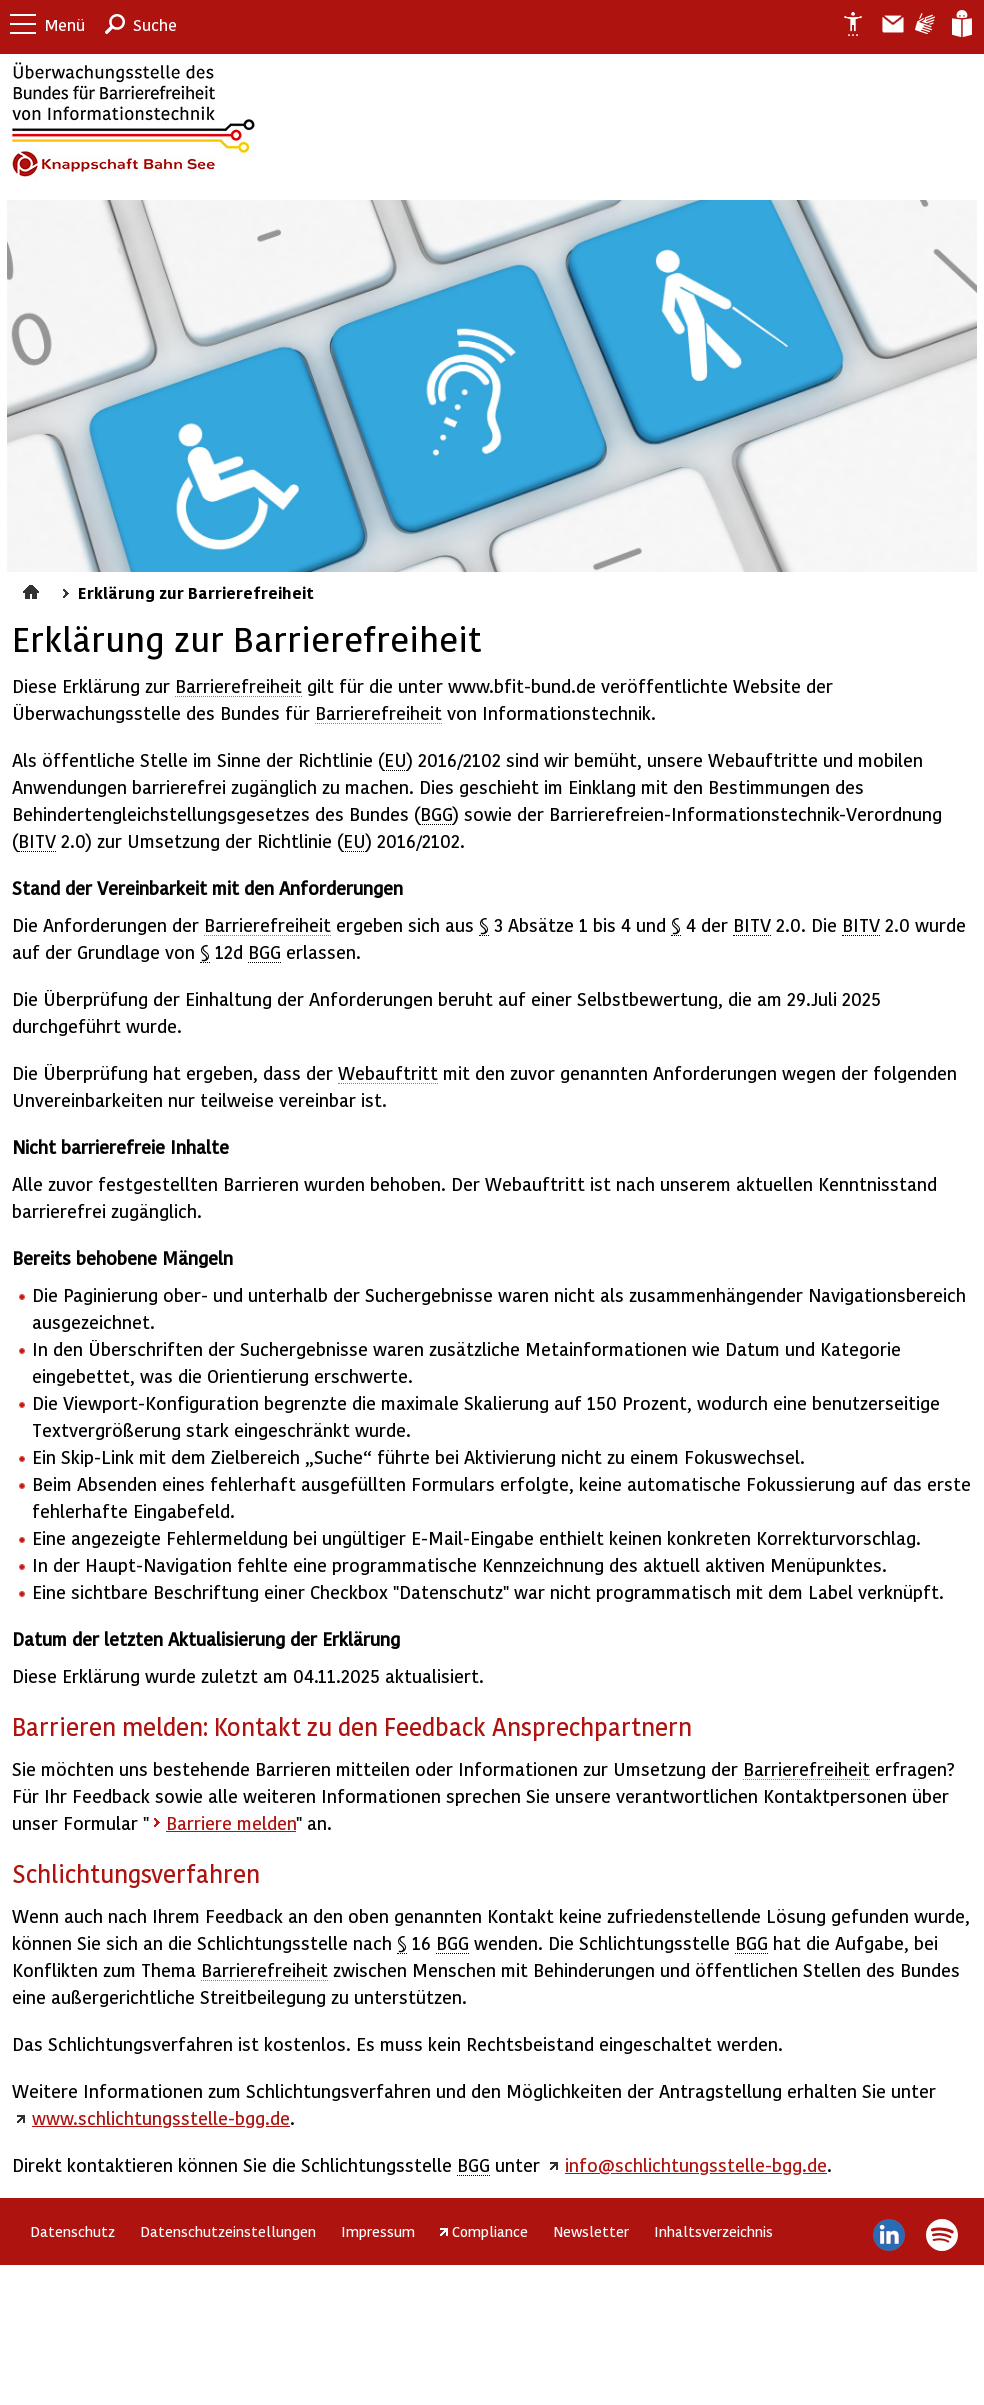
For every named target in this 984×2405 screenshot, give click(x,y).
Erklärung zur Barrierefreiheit (845, 24)
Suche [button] (155, 24)
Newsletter (591, 2231)
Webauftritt (388, 1072)
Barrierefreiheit (238, 685)
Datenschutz (72, 2231)
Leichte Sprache (960, 24)
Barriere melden (885, 24)
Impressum (378, 2231)
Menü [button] (65, 24)
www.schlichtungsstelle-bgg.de (161, 2117)
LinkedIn (889, 2235)
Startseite (33, 589)
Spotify (941, 2235)
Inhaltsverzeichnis (713, 2231)
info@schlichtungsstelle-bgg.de (696, 2164)
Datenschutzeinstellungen (228, 2231)
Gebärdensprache (923, 24)
